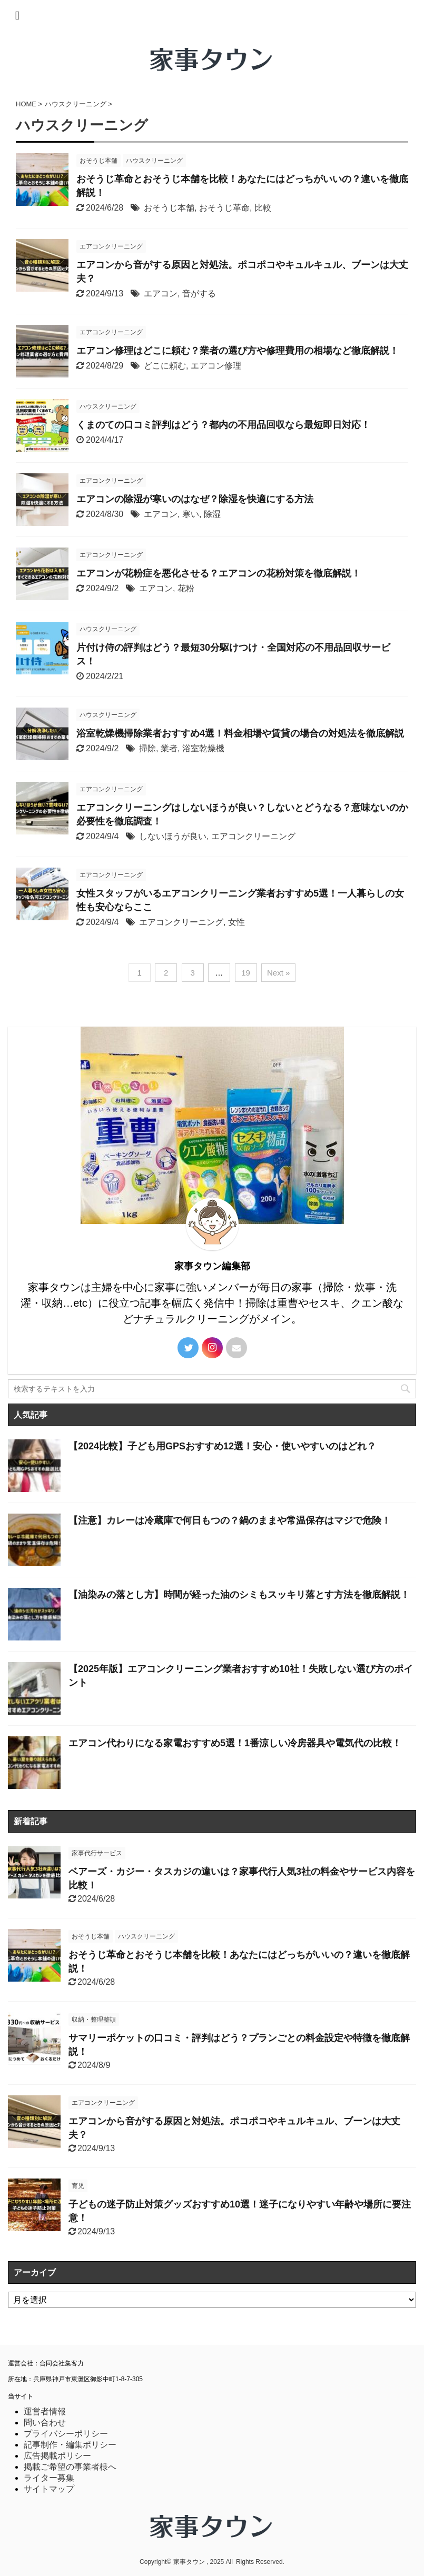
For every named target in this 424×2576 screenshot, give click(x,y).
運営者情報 (45, 2411)
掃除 (147, 748)
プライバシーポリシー (66, 2433)
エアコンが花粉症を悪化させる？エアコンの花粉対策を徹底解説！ (218, 573)
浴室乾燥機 (203, 748)
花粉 (186, 588)
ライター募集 (49, 2477)
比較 (262, 207)
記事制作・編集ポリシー (70, 2444)
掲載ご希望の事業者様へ (70, 2466)
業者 (169, 748)
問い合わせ (45, 2422)
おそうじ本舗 (169, 207)
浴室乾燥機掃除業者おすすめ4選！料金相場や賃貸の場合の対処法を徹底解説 (240, 733)
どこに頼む (165, 365)
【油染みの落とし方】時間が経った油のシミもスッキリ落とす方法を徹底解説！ (239, 1594)
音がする (199, 293)
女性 (236, 922)
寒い (190, 514)
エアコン (161, 293)
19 (245, 972)
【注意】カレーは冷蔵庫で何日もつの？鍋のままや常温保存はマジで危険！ (229, 1520)
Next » (278, 972)
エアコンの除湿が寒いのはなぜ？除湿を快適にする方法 (194, 499)
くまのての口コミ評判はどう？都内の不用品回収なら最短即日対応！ (223, 425)
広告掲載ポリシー (57, 2455)
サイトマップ (49, 2488)
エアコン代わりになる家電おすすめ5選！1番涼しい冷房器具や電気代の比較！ (234, 1743)
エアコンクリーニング (253, 836)
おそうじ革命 (224, 207)
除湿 (212, 514)
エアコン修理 (216, 365)
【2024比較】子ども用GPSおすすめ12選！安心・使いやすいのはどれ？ (222, 1446)
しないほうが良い (172, 836)
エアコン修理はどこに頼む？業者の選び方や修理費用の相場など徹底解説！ (237, 350)
